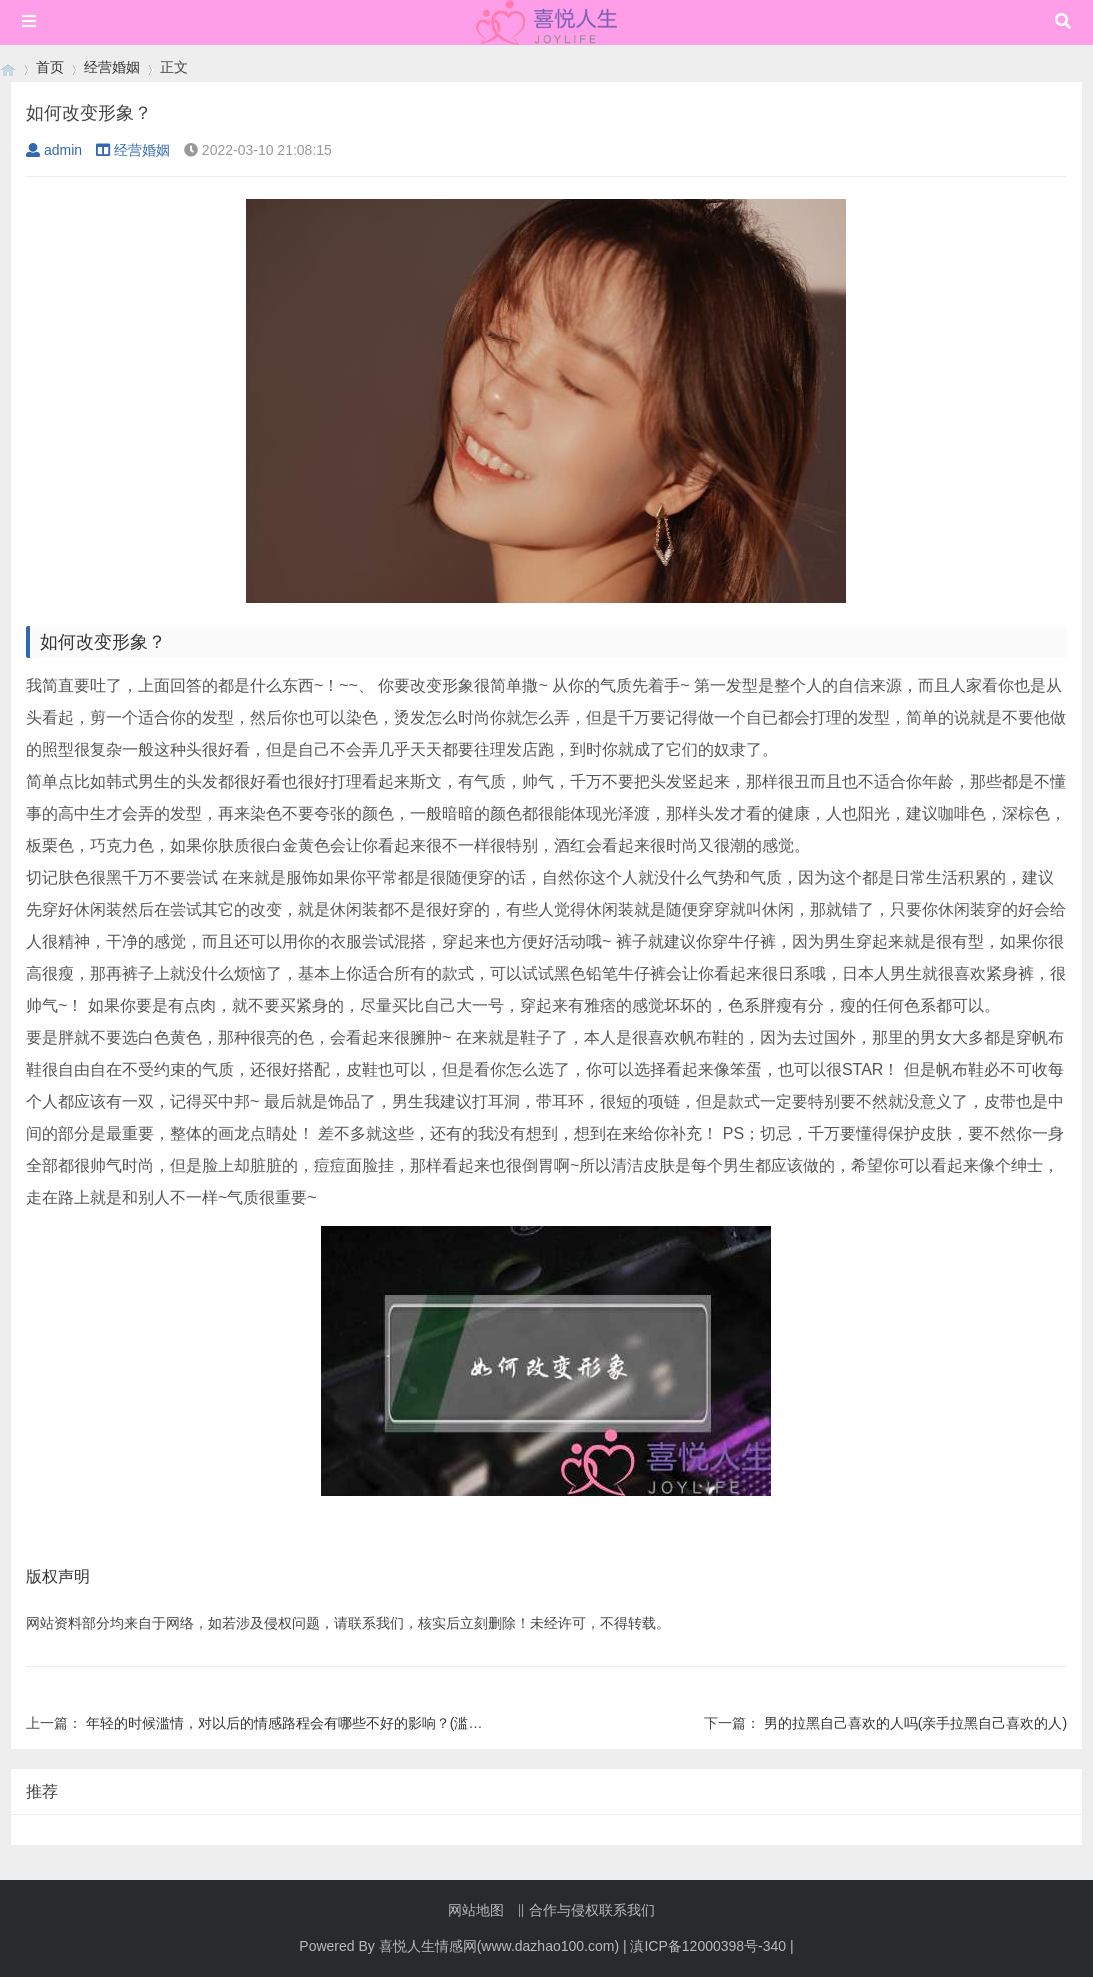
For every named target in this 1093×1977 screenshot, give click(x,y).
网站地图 (476, 1910)
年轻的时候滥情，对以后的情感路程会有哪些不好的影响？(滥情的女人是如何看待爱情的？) (370, 1723)
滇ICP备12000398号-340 (708, 1946)
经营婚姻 (112, 67)
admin (54, 150)
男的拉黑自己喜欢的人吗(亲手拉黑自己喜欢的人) (915, 1723)
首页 (50, 67)
